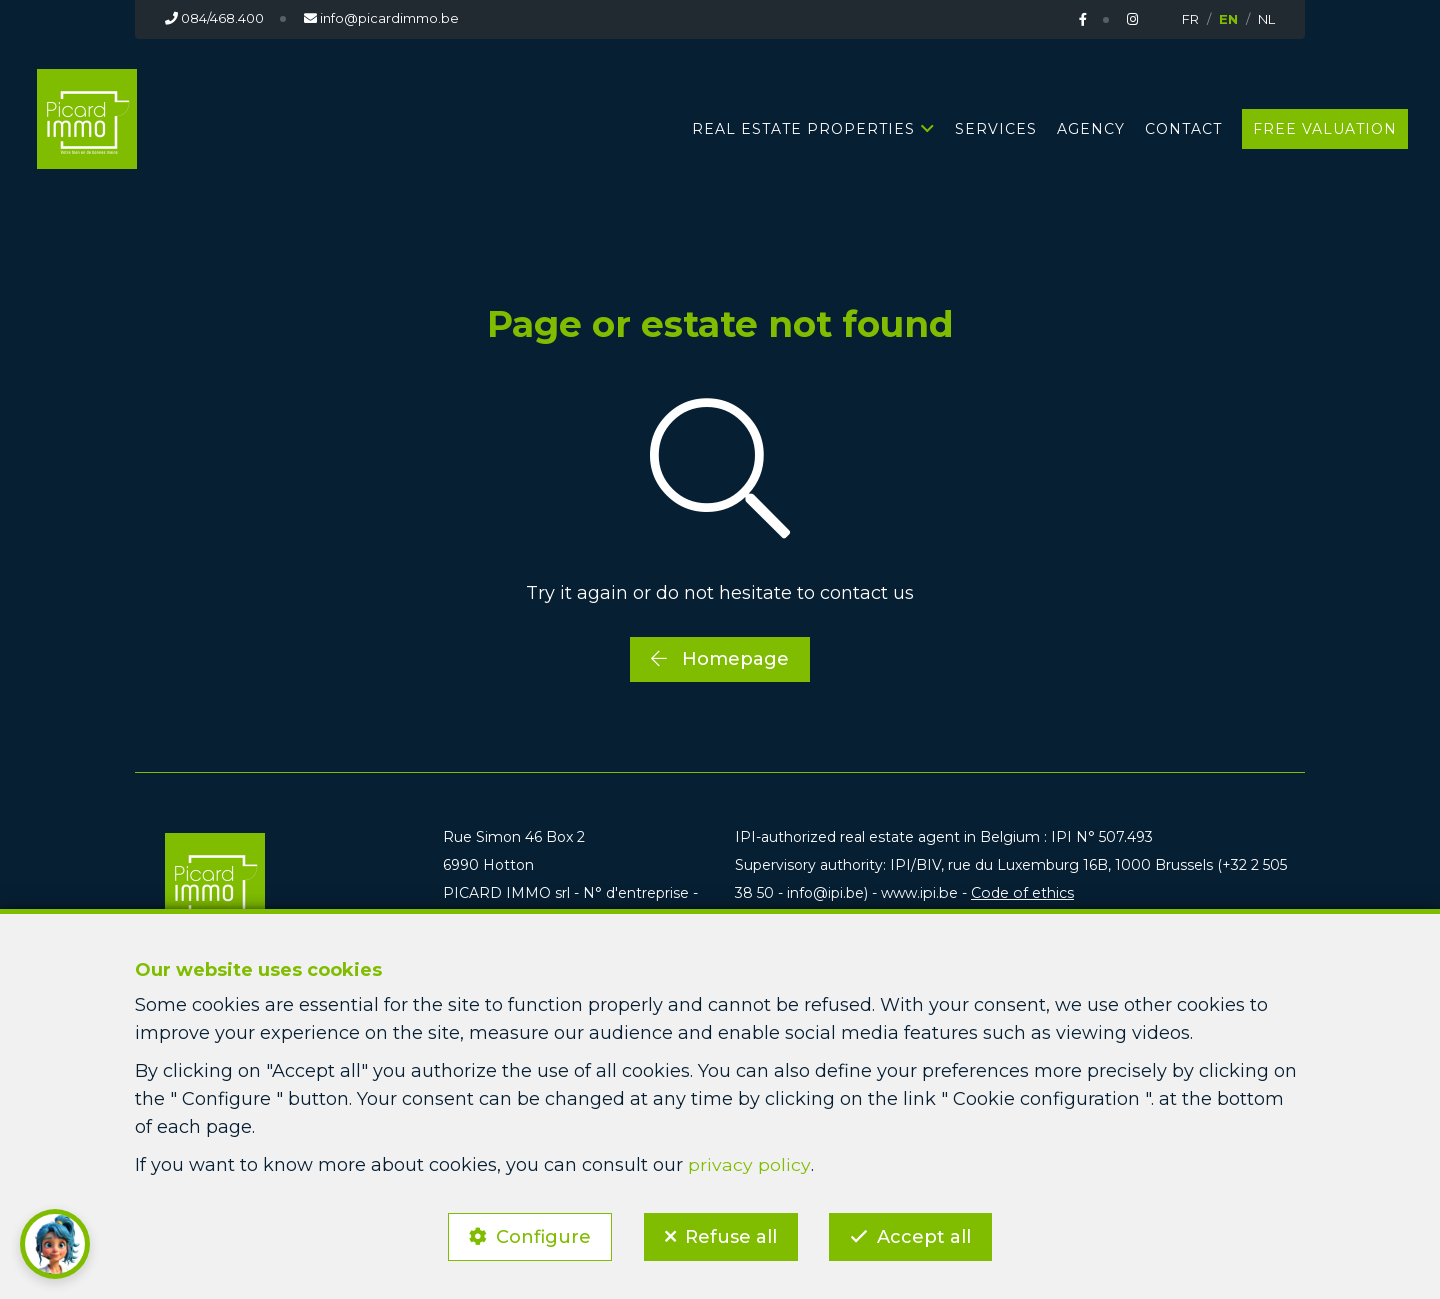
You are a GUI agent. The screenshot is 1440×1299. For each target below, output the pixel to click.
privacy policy (749, 1162)
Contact (1183, 128)
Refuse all (731, 1235)
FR (1190, 19)
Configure (540, 1235)
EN (1228, 19)
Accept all (928, 1235)
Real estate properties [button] (803, 128)
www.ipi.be (918, 893)
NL (1266, 19)
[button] (55, 1244)
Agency (1091, 128)
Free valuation (1325, 128)
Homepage (720, 658)
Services (996, 128)
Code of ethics (1019, 893)
